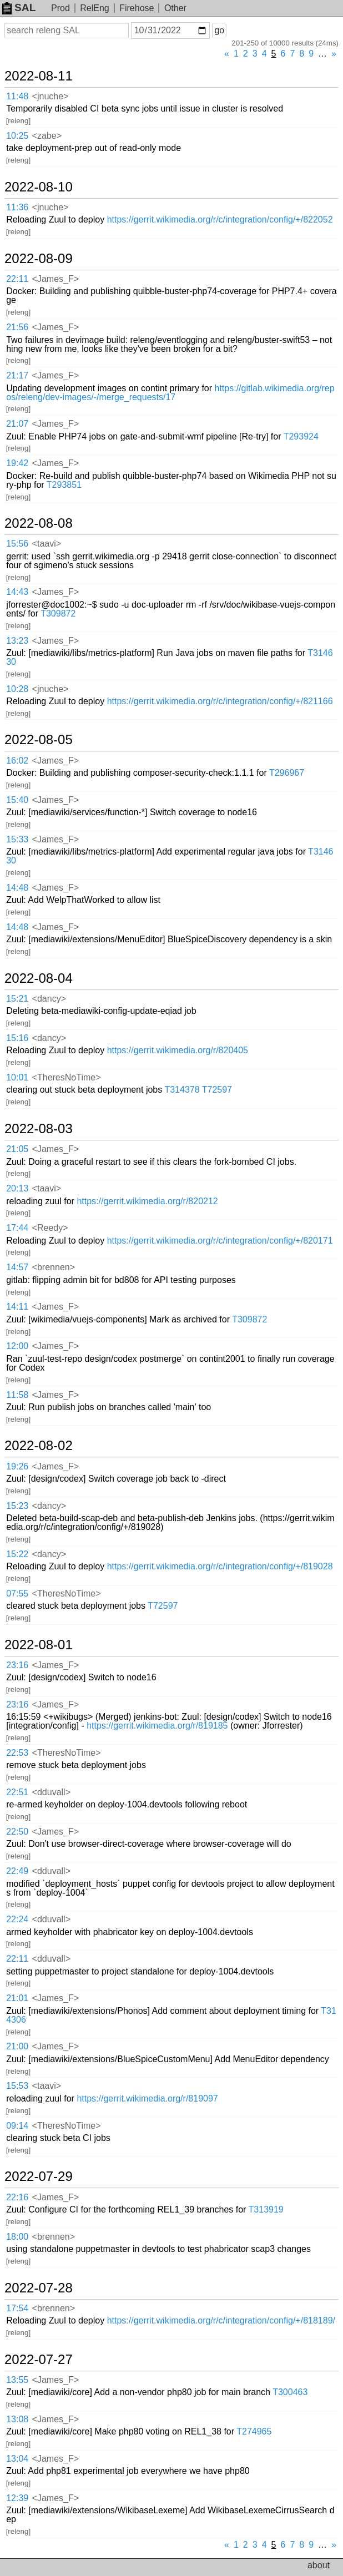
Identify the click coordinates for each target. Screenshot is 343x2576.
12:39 (17, 2498)
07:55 (17, 1593)
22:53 (17, 1752)
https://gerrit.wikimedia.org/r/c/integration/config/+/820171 (220, 1240)
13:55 (17, 2380)
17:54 (17, 2308)
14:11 (17, 1306)
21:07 (17, 423)
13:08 (17, 2419)
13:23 (17, 640)
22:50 (17, 1831)
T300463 (290, 2392)
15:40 (17, 800)
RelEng (94, 8)
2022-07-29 (38, 2176)
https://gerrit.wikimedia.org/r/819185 (157, 1725)
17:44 (17, 1228)
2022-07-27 (38, 2359)
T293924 (301, 436)
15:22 (17, 1554)
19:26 (17, 1466)
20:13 (17, 1188)
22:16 (17, 2197)
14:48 (17, 887)
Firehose (136, 8)
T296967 (286, 772)
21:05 (17, 1149)
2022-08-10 (38, 187)
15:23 (17, 1506)
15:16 (17, 1038)
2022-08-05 (38, 739)
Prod (60, 8)
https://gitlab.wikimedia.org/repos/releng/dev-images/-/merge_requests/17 (170, 392)
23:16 (17, 1665)
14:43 (17, 592)
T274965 (253, 2431)
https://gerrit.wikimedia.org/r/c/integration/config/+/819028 (220, 1566)
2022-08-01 (38, 1644)
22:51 (17, 1792)
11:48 (17, 96)
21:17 (17, 375)
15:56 (17, 543)
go (219, 30)
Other (175, 8)
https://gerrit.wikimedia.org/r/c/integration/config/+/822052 (220, 219)
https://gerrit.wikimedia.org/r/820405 (177, 1050)
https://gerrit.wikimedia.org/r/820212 (147, 1201)
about (318, 2565)
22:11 (17, 279)
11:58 (17, 1395)
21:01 (17, 1998)
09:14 (17, 2125)
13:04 (17, 2458)
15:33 (17, 839)
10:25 (17, 135)
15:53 (17, 2085)
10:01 (17, 1077)
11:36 (17, 207)
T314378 (181, 1089)
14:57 (17, 1267)
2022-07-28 (38, 2288)
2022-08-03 (38, 1128)
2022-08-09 (38, 258)
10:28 (17, 689)
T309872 (58, 613)
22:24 (17, 1919)
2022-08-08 (38, 523)
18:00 (17, 2236)
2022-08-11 (38, 76)
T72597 (217, 1089)
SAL (19, 7)
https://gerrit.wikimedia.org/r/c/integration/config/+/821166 (220, 701)
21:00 (17, 2046)
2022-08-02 (38, 1445)
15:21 (17, 998)
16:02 (17, 760)
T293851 (64, 484)
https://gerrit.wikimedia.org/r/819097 (147, 2098)
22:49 (17, 1871)
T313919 (266, 2209)
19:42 (17, 463)
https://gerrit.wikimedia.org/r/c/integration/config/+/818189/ (221, 2320)
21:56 (17, 327)
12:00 (17, 1346)
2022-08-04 (38, 978)
